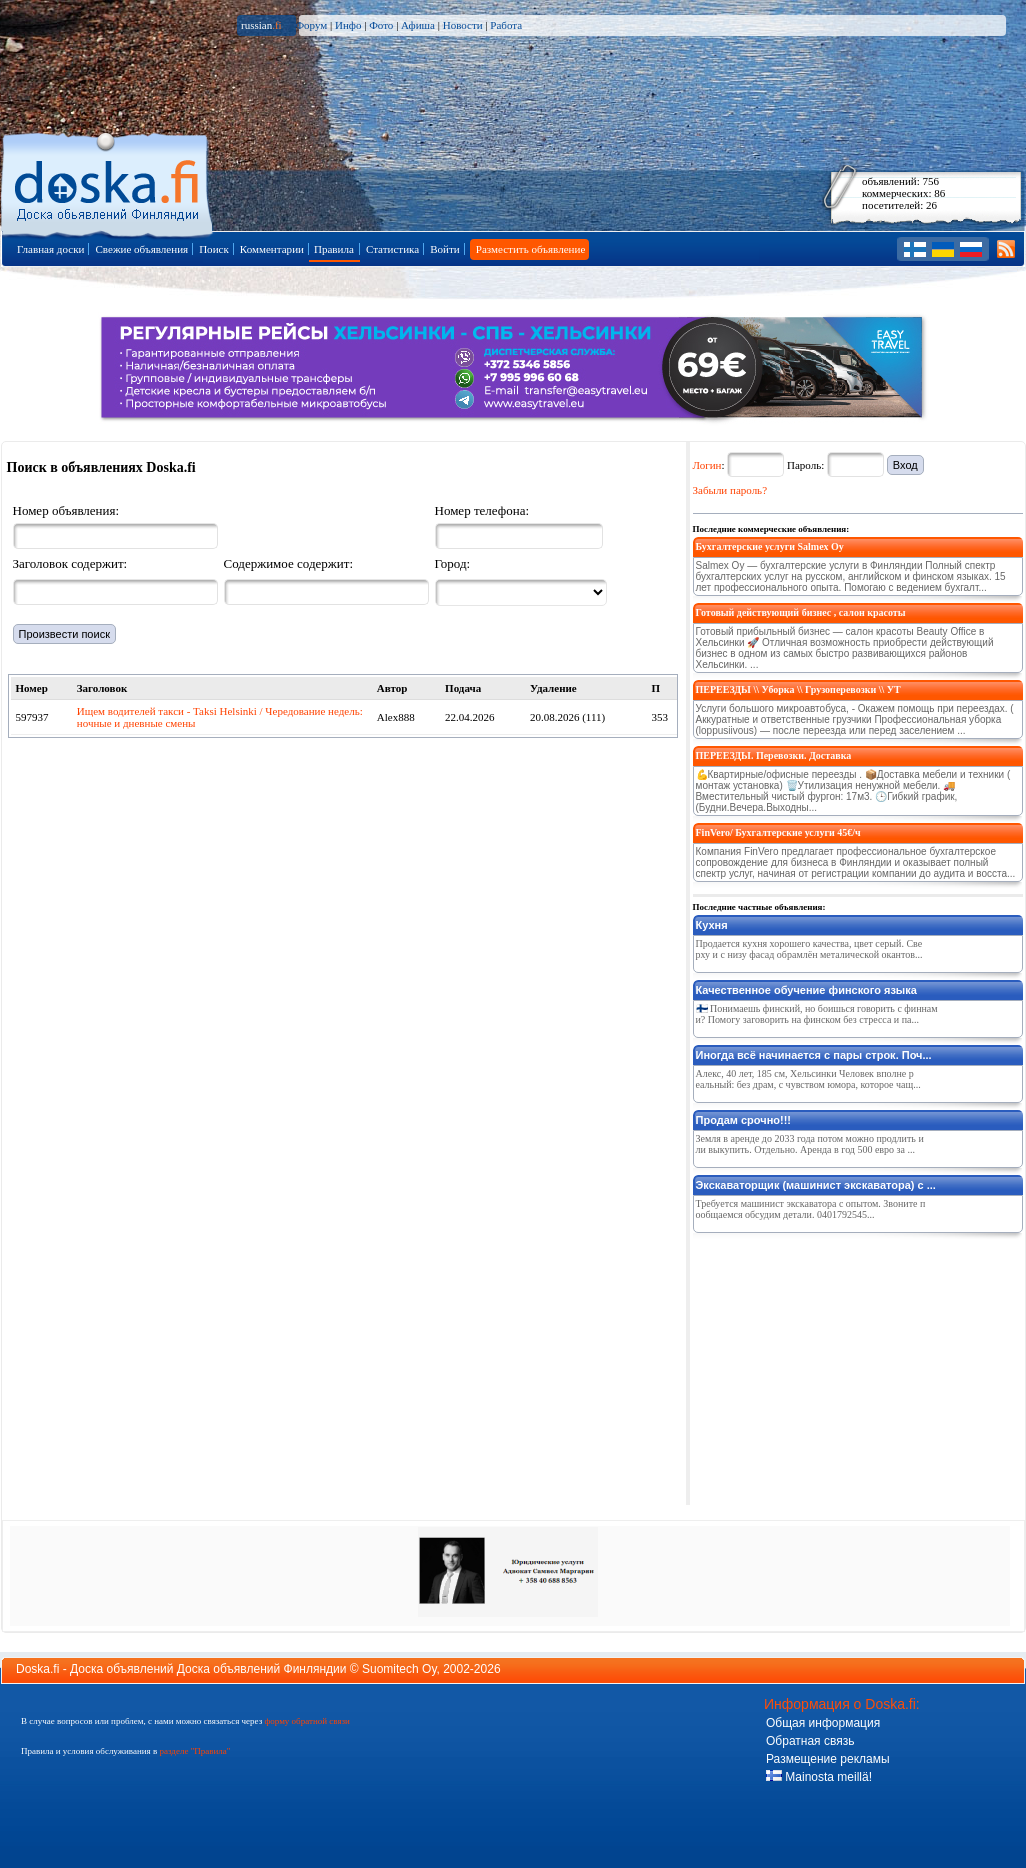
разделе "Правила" (194, 1751)
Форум (311, 25)
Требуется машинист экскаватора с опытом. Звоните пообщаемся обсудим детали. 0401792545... (811, 1209)
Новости (463, 25)
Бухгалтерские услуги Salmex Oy (770, 546)
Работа (506, 25)
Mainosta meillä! (819, 1777)
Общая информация (823, 1723)
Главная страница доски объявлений (108, 181)
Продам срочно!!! (744, 1120)
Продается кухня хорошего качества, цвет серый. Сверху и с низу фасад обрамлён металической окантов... (809, 949)
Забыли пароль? (730, 490)
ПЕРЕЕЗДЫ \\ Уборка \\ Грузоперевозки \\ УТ (798, 689)
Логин (707, 465)
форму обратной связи (306, 1721)
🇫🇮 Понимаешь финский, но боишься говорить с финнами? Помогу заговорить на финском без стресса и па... (817, 1014)
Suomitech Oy (399, 1669)
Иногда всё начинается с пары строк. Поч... (814, 1055)
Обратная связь (810, 1741)
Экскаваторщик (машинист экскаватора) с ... (816, 1185)
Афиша (418, 25)
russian (261, 25)
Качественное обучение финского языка (806, 990)
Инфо (348, 25)
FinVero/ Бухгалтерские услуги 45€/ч (778, 832)
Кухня (712, 925)
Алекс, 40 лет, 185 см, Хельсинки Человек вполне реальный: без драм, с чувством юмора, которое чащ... (808, 1079)
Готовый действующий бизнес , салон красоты (801, 612)
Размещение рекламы (828, 1759)
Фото (381, 25)
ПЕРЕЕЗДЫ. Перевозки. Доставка (774, 755)
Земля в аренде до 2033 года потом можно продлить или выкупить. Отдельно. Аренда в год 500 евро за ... (810, 1144)
